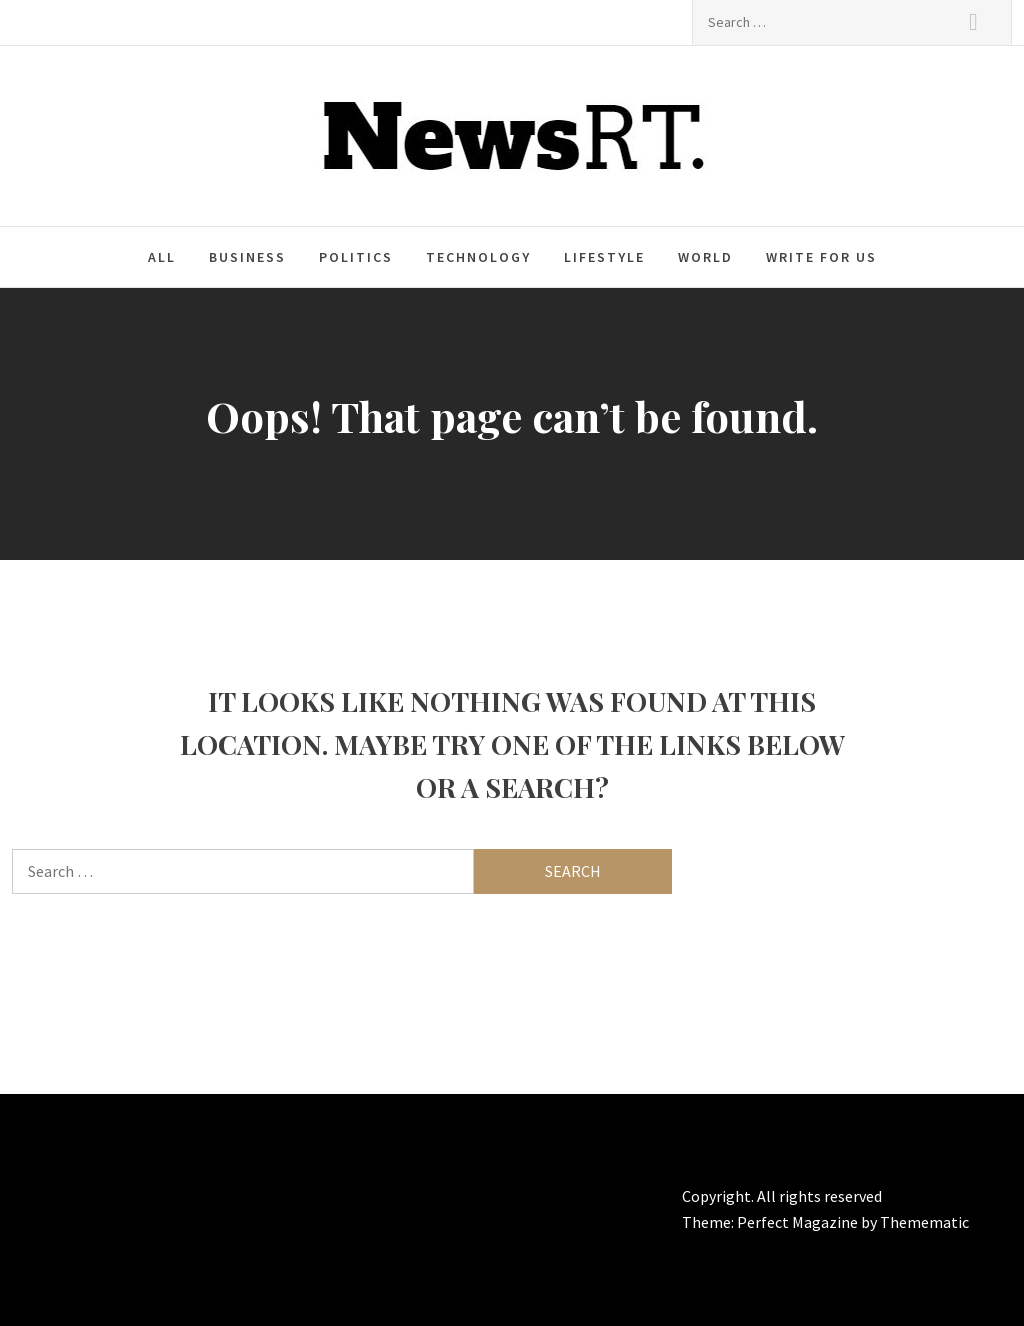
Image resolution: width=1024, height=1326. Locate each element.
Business (247, 257)
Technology (478, 257)
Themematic (924, 1222)
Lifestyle (604, 257)
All (162, 257)
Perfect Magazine (799, 1222)
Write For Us (821, 257)
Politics (356, 257)
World (705, 257)
